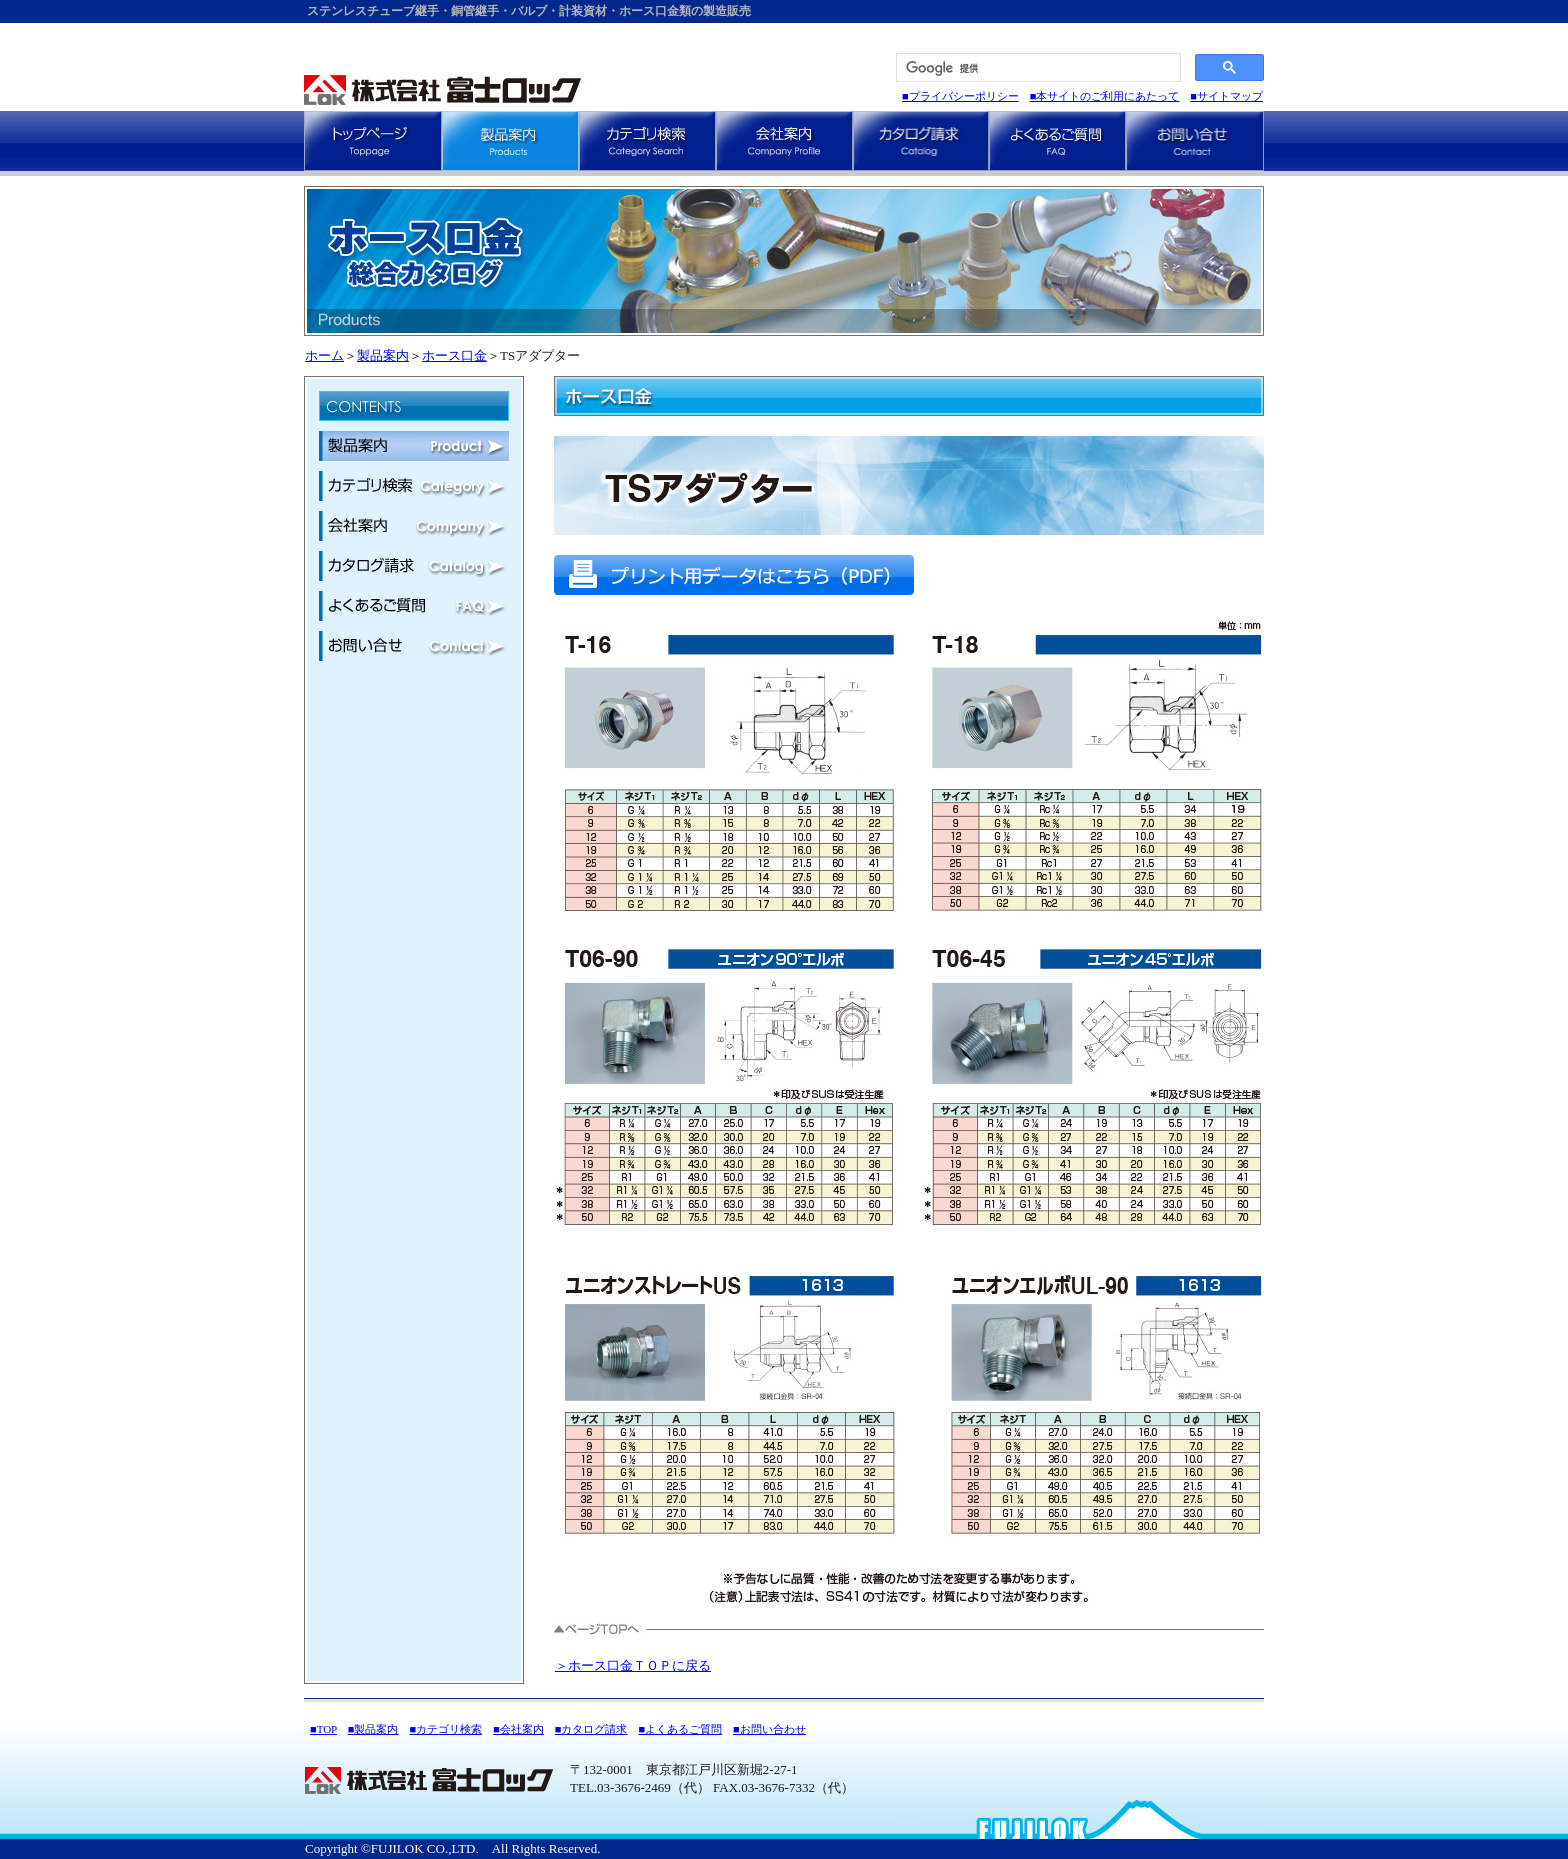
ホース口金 (454, 355)
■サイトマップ (1226, 96)
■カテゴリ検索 (445, 1729)
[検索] (1036, 68)
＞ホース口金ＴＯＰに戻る (633, 1665)
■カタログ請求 (591, 1729)
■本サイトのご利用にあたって (1105, 96)
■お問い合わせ (769, 1729)
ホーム (324, 355)
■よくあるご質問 (680, 1729)
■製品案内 (373, 1729)
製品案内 (383, 355)
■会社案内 (518, 1729)
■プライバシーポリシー (960, 96)
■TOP (323, 1729)
